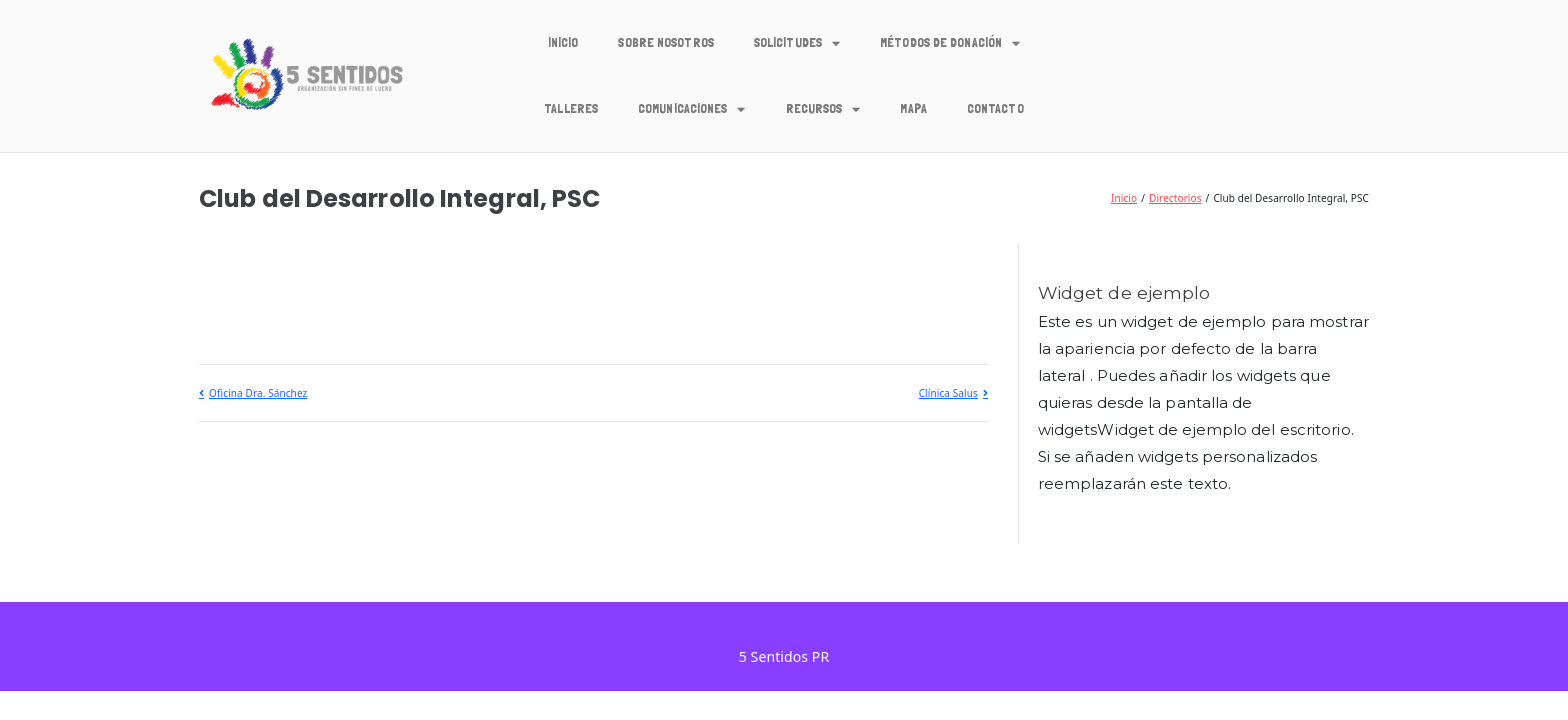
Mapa (913, 108)
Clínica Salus (948, 393)
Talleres (571, 108)
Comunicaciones (692, 109)
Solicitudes (797, 43)
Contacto (995, 108)
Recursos (823, 109)
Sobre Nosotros (665, 42)
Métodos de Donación (950, 43)
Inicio (563, 42)
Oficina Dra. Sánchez (258, 393)
